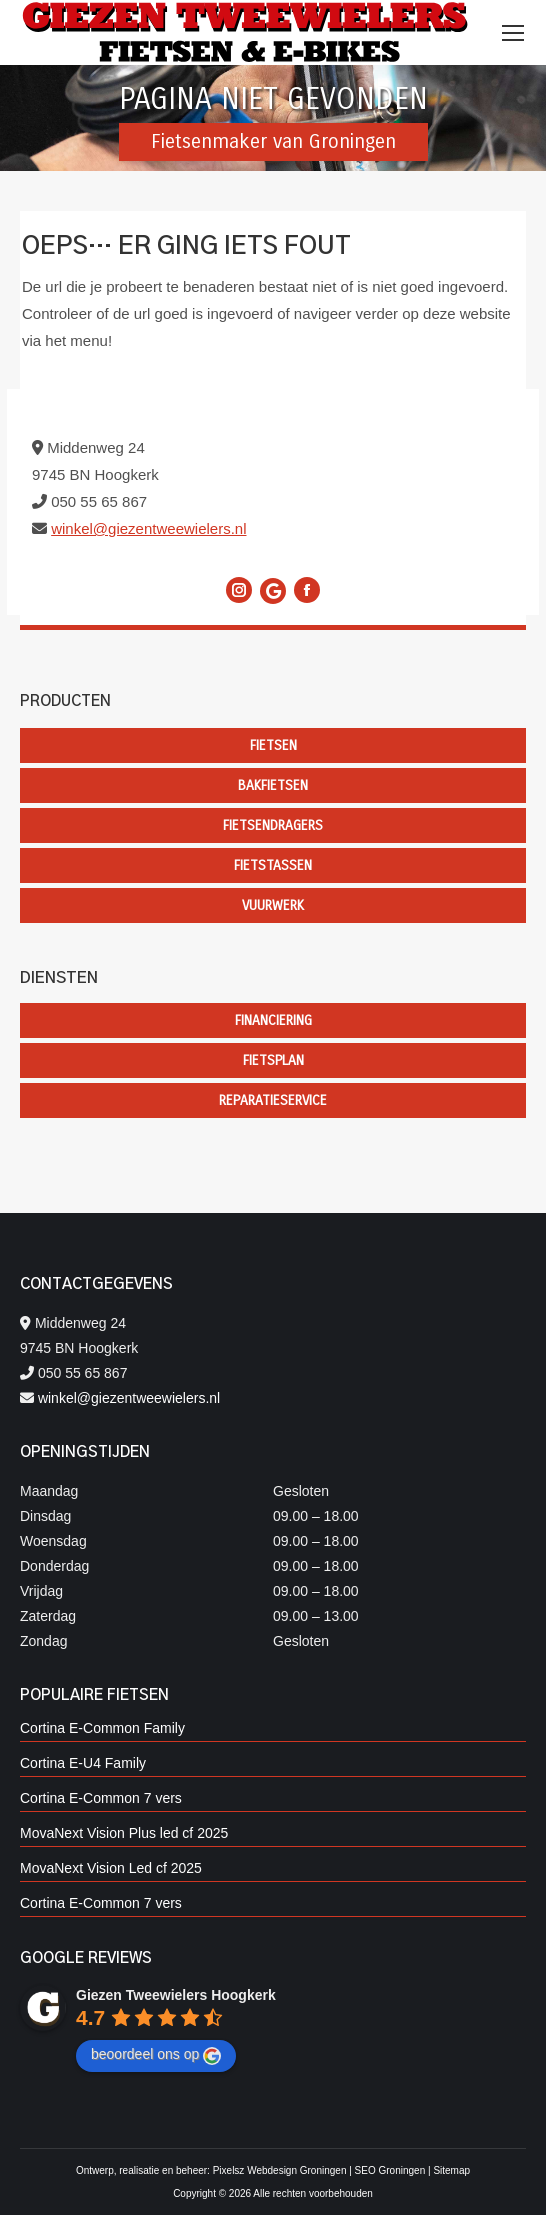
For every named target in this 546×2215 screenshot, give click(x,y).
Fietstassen (273, 865)
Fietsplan (273, 1060)
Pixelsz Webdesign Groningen (280, 2170)
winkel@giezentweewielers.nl (148, 528)
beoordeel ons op (156, 2055)
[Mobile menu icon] (513, 33)
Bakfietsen (273, 785)
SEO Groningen (390, 2170)
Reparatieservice (273, 1100)
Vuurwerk (273, 905)
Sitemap (451, 2170)
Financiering (273, 1020)
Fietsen (273, 745)
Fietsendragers (273, 825)
